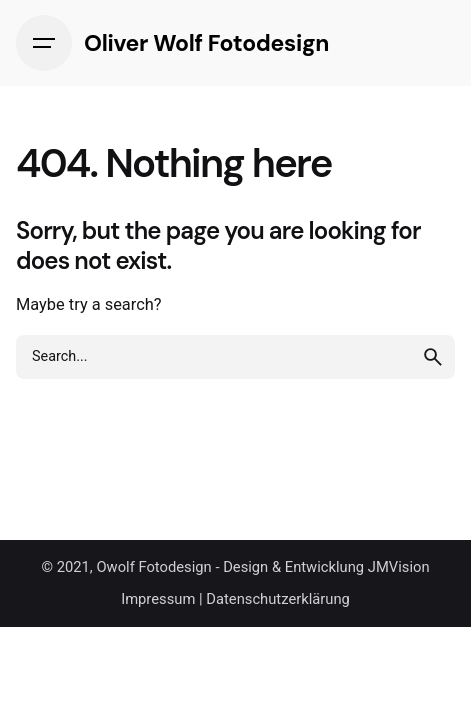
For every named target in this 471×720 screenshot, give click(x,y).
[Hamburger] (44, 43)
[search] (433, 357)
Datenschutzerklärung (278, 599)
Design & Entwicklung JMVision (326, 567)
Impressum (158, 599)
